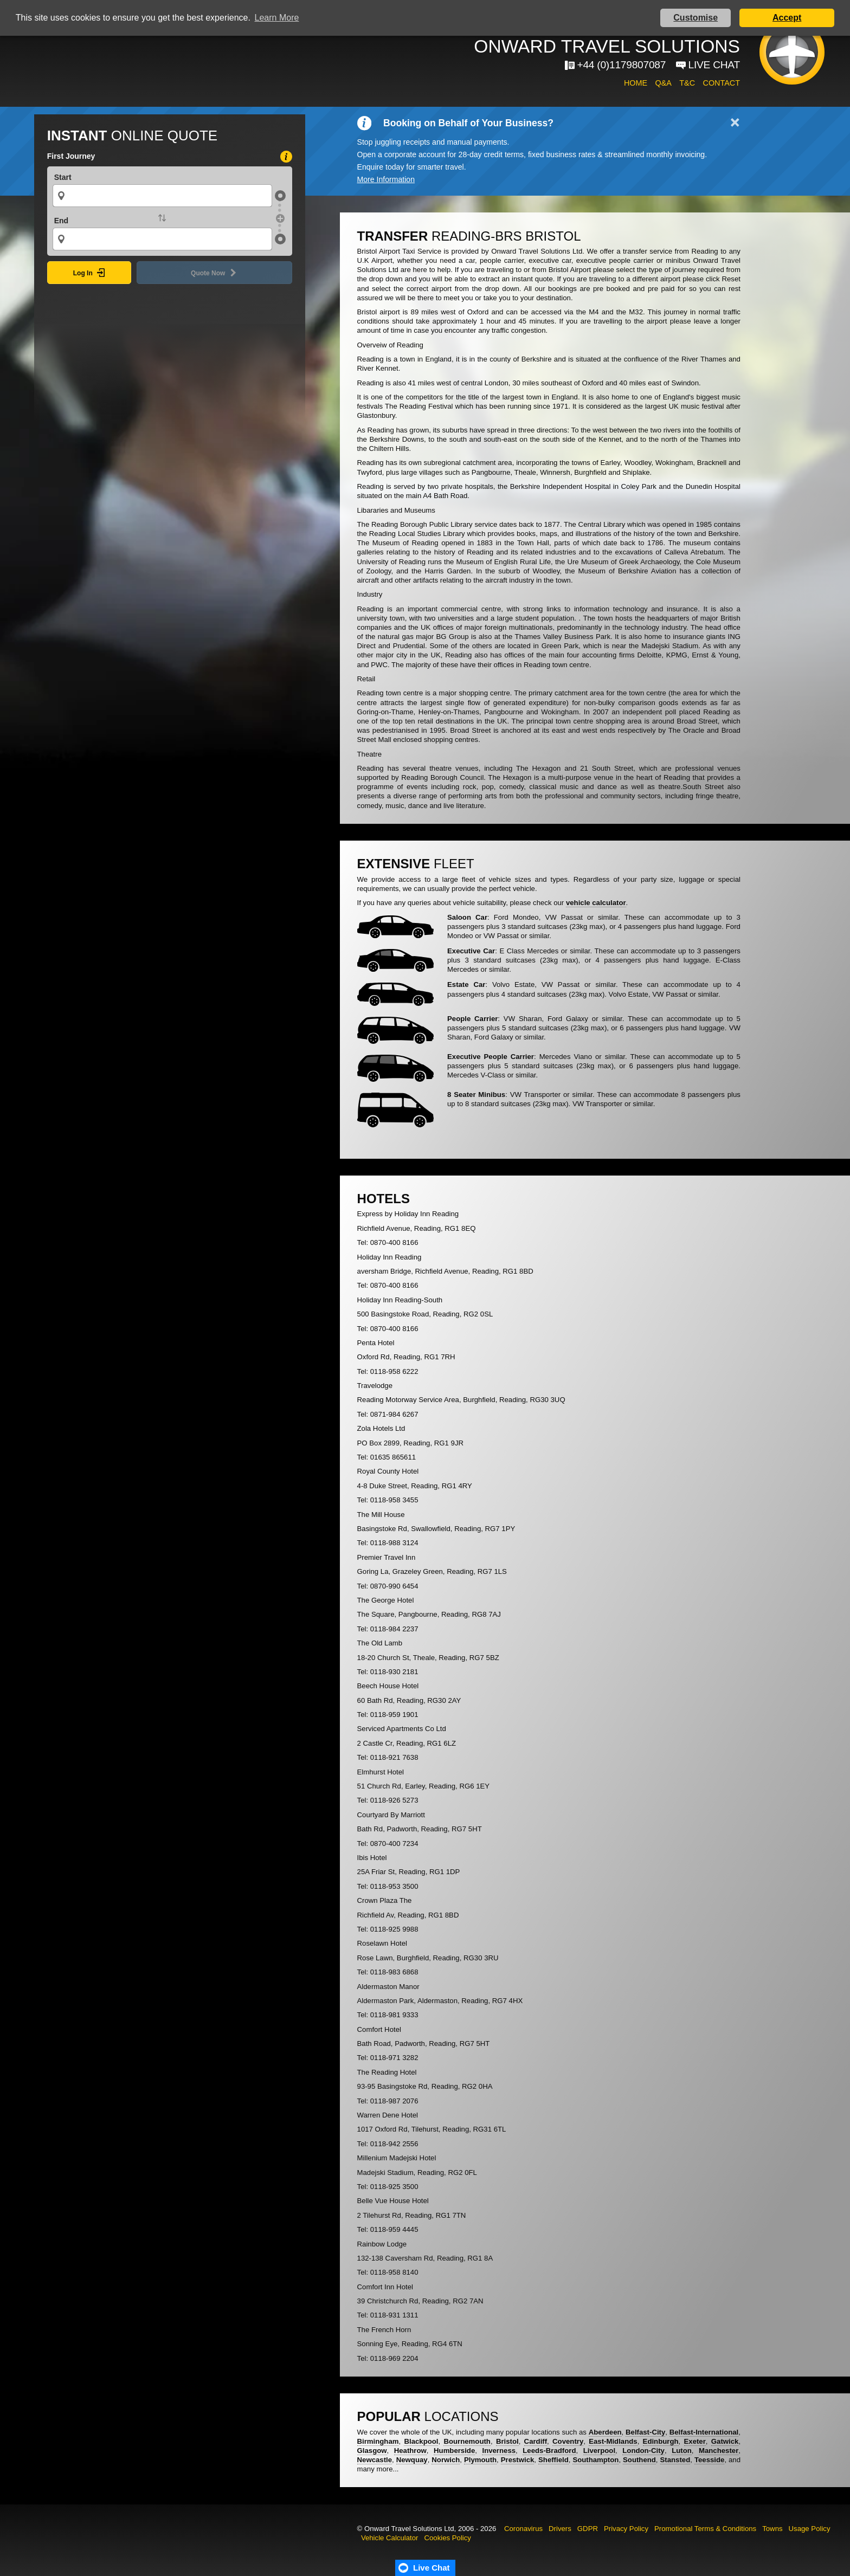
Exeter (695, 2441)
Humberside (454, 2450)
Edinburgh (661, 2441)
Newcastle (374, 2460)
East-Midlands (613, 2441)
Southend (639, 2460)
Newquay (412, 2460)
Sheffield (553, 2460)
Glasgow (372, 2450)
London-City (643, 2450)
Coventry (567, 2441)
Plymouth (480, 2460)
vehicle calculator (596, 903)
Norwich (446, 2460)
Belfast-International (704, 2432)
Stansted (675, 2460)
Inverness (499, 2450)
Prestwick (518, 2460)
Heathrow (410, 2450)
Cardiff (536, 2441)
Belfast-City (645, 2432)
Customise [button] (695, 17)
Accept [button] (786, 17)
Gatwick (725, 2441)
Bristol (507, 2441)
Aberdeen (605, 2432)
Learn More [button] (277, 17)
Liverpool (599, 2450)
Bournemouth (466, 2441)
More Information (386, 179)
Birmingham (378, 2441)
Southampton (595, 2460)
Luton (682, 2450)
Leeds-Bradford (549, 2450)
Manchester (718, 2450)
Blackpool (421, 2441)
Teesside (709, 2460)
